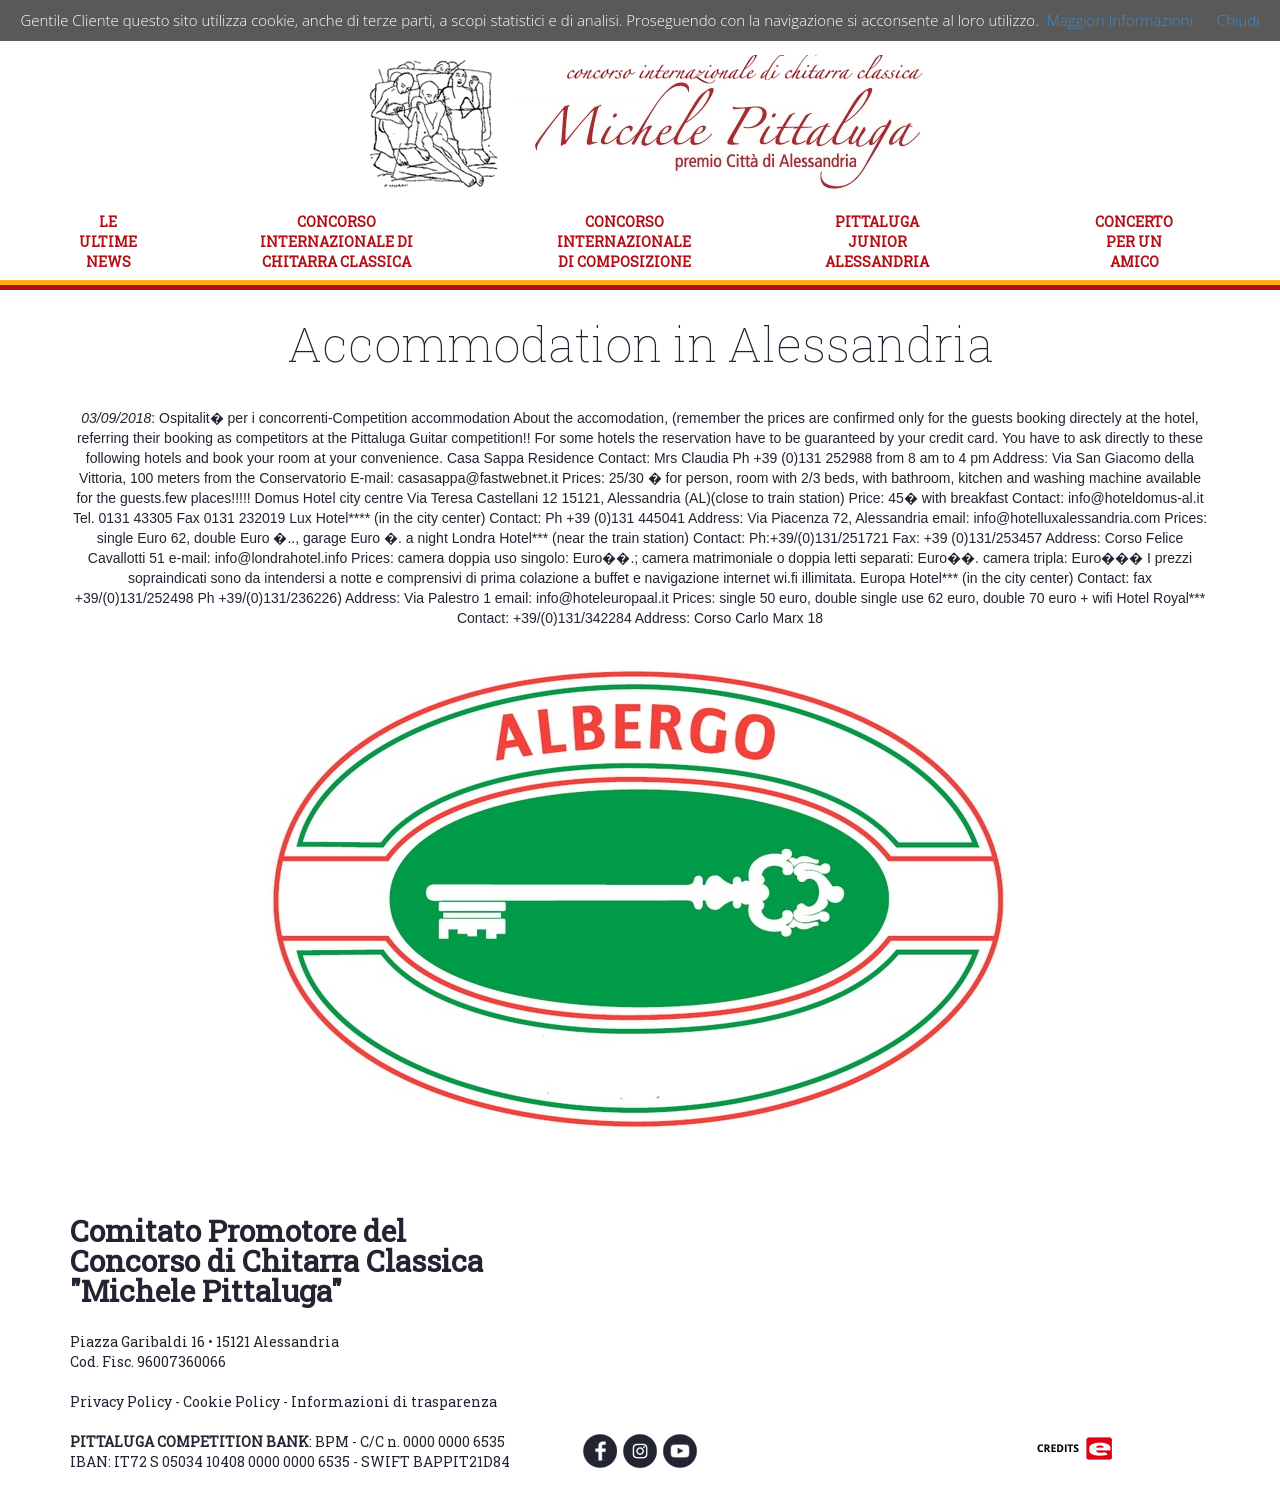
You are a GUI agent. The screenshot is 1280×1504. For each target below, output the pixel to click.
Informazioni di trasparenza (394, 1401)
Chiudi (1238, 20)
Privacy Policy (121, 1401)
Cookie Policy (231, 1401)
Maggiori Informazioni (1120, 20)
